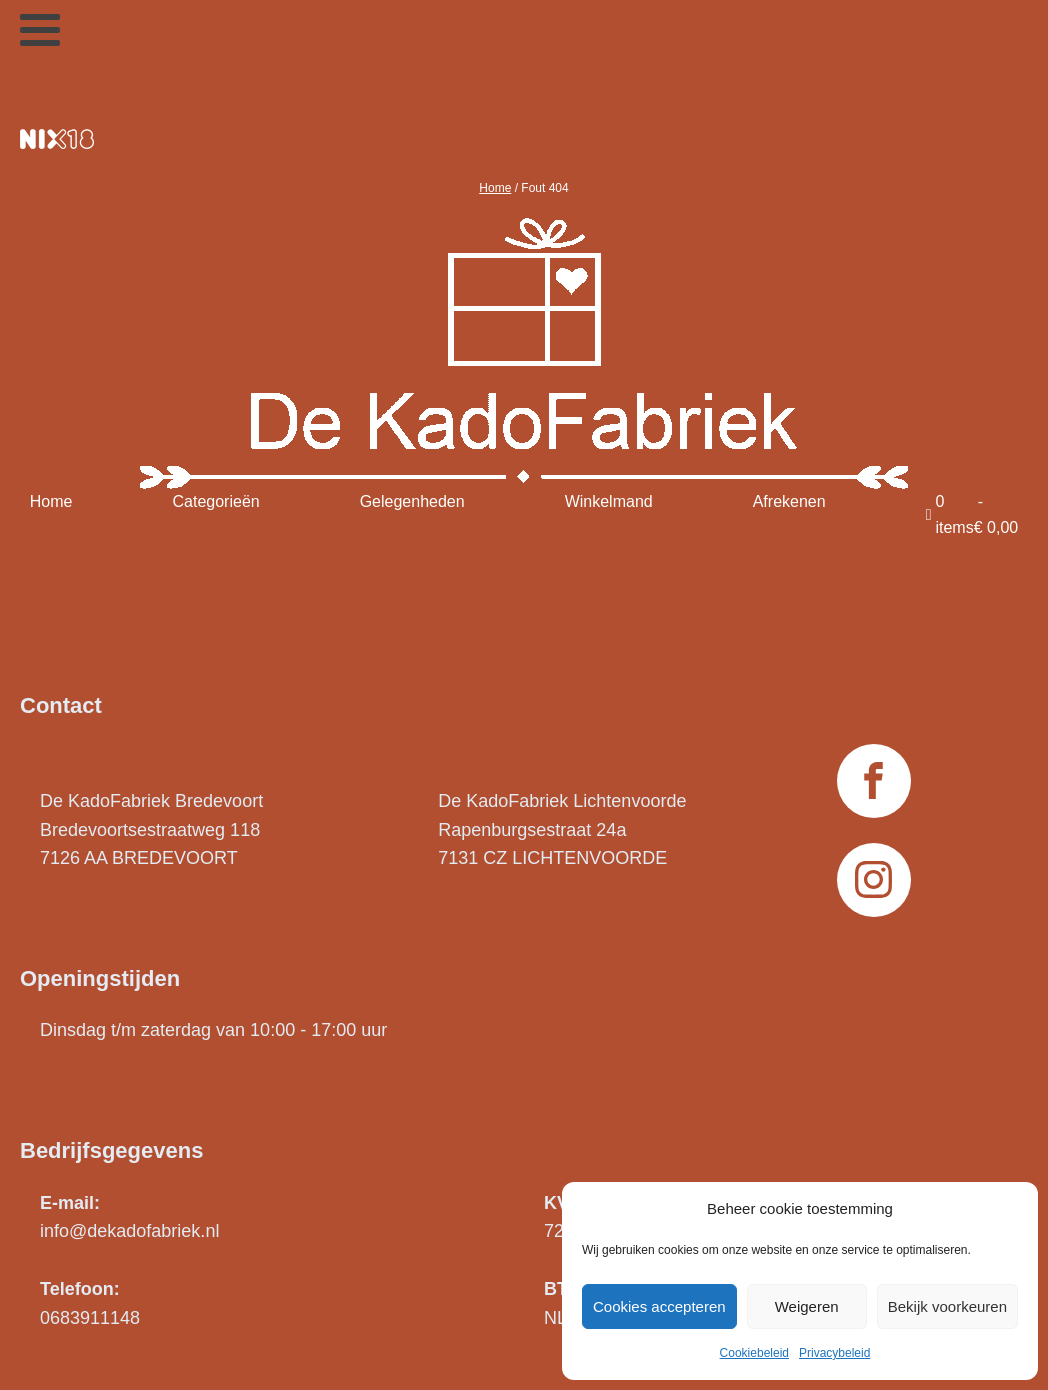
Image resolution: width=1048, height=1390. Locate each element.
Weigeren (807, 1306)
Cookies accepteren (659, 1306)
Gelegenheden (412, 501)
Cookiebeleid (754, 1353)
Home (495, 188)
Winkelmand (609, 501)
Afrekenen (789, 501)
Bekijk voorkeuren (947, 1306)
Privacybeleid (834, 1353)
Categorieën (216, 501)
